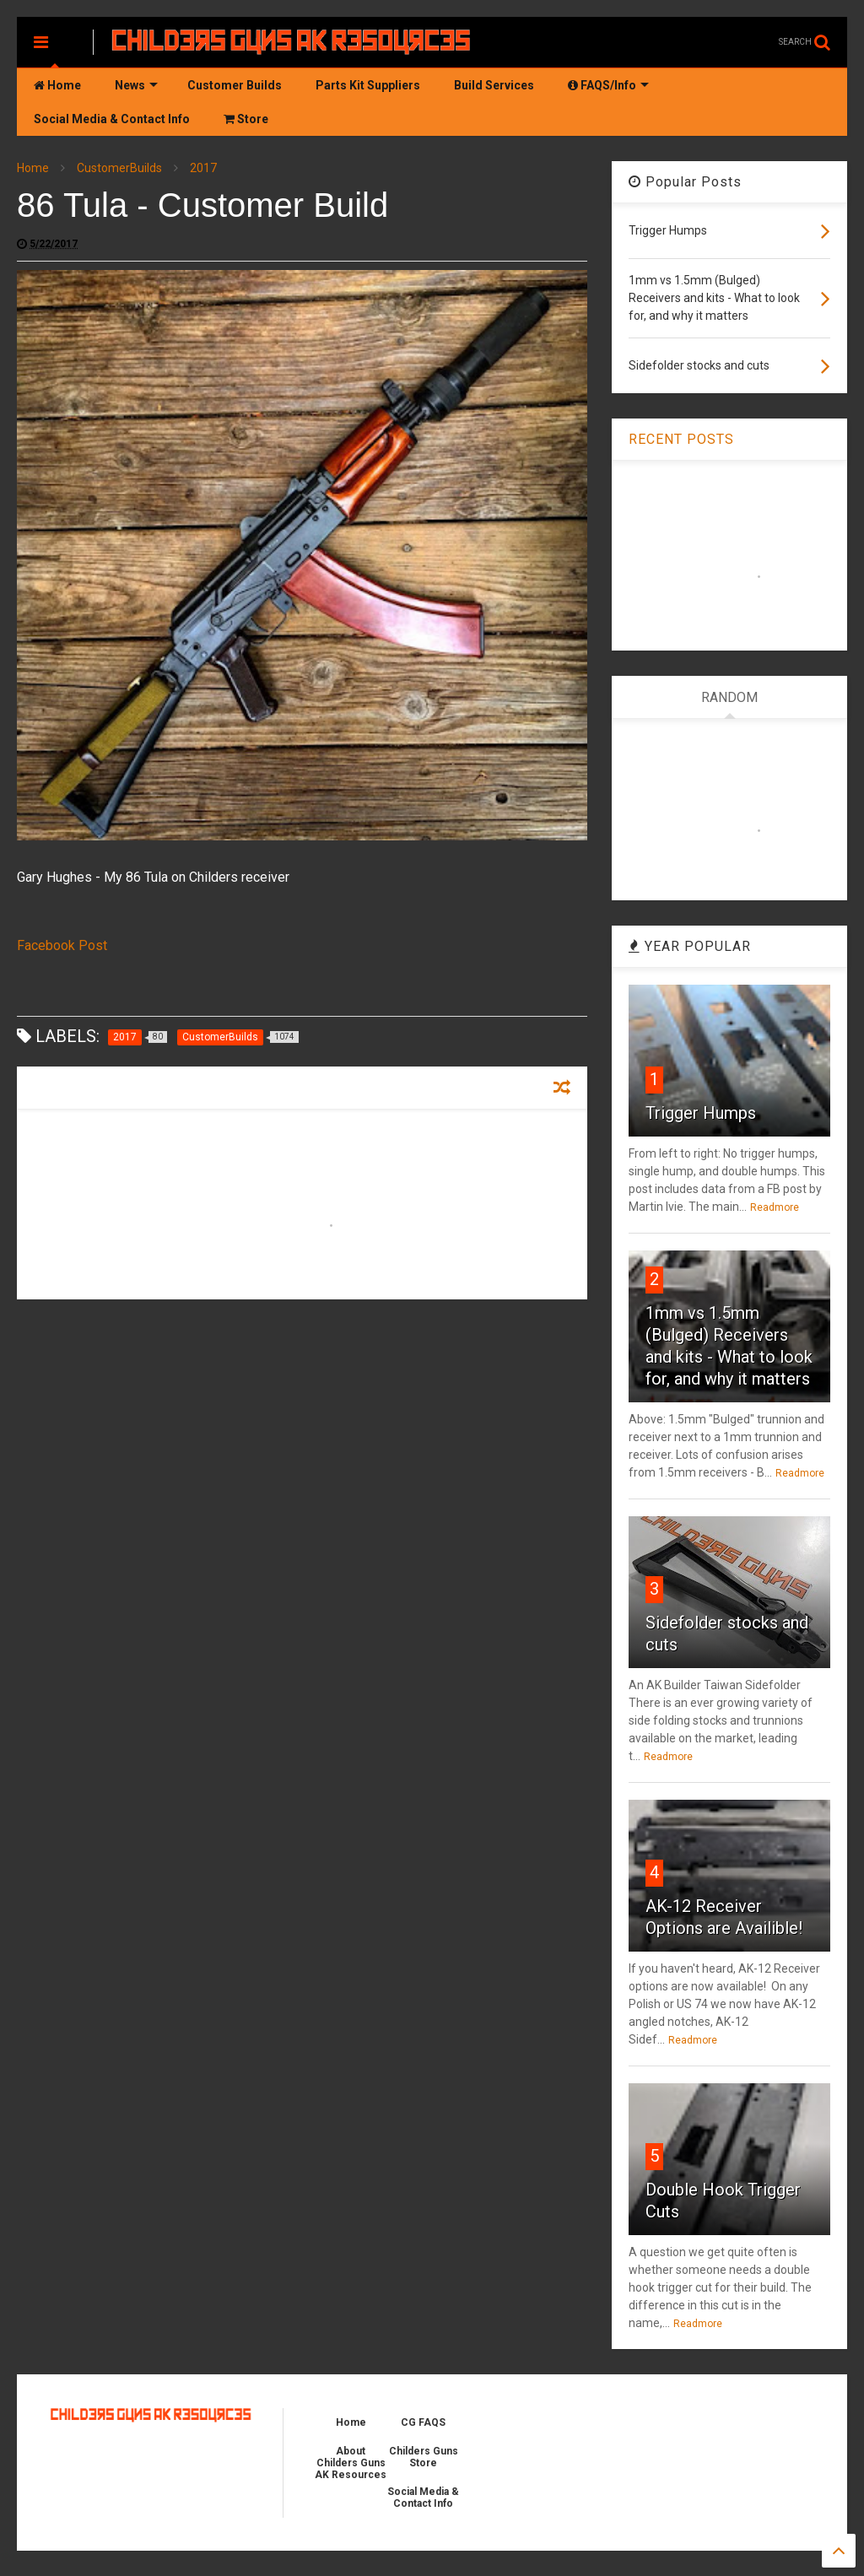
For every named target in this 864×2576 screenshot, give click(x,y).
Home (57, 85)
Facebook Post (62, 945)
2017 (203, 168)
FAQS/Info (608, 85)
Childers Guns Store (423, 2457)
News (136, 85)
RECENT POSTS (681, 439)
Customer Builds (234, 85)
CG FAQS (423, 2422)
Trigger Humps (700, 1113)
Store (246, 119)
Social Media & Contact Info (112, 119)
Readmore (774, 1207)
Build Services (494, 85)
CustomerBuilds (119, 168)
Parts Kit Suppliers (368, 85)
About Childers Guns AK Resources (350, 2463)
